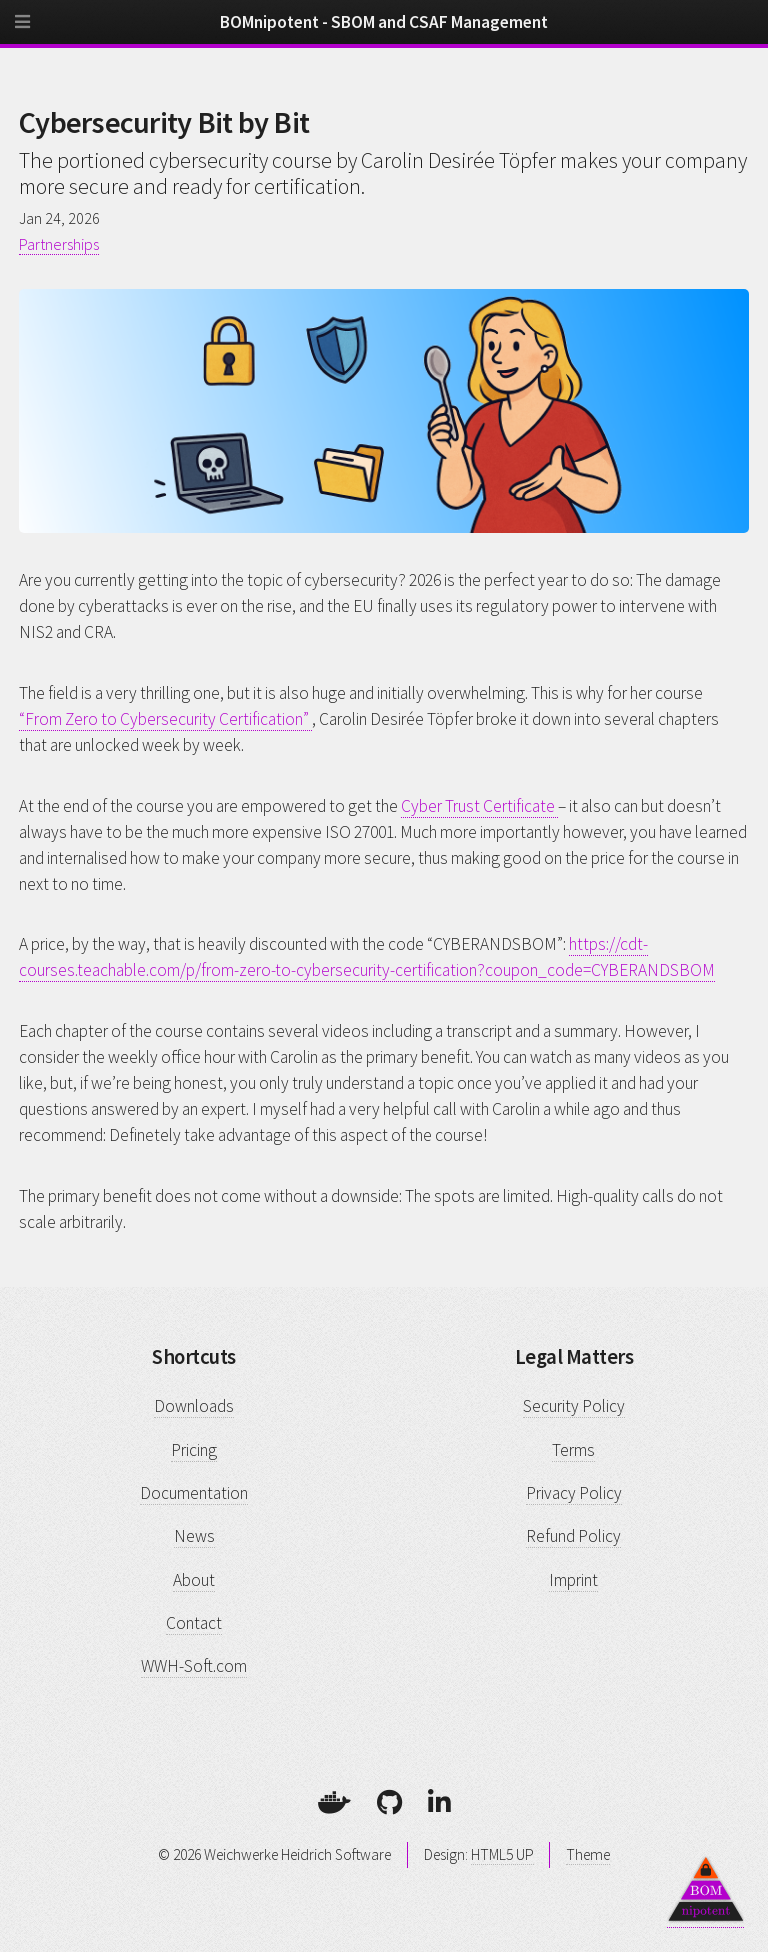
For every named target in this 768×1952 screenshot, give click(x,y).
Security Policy (574, 1406)
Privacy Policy (574, 1493)
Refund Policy (573, 1536)
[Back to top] (705, 1889)
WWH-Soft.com (194, 1666)
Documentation (194, 1493)
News (194, 1536)
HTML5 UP (502, 1854)
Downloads (194, 1406)
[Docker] (334, 1802)
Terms (573, 1450)
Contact (194, 1623)
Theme (588, 1854)
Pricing (194, 1450)
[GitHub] (389, 1802)
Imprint (573, 1580)
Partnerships (59, 244)
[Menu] (40, 30)
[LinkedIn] (439, 1802)
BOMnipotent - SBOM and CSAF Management (384, 22)
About (194, 1580)
